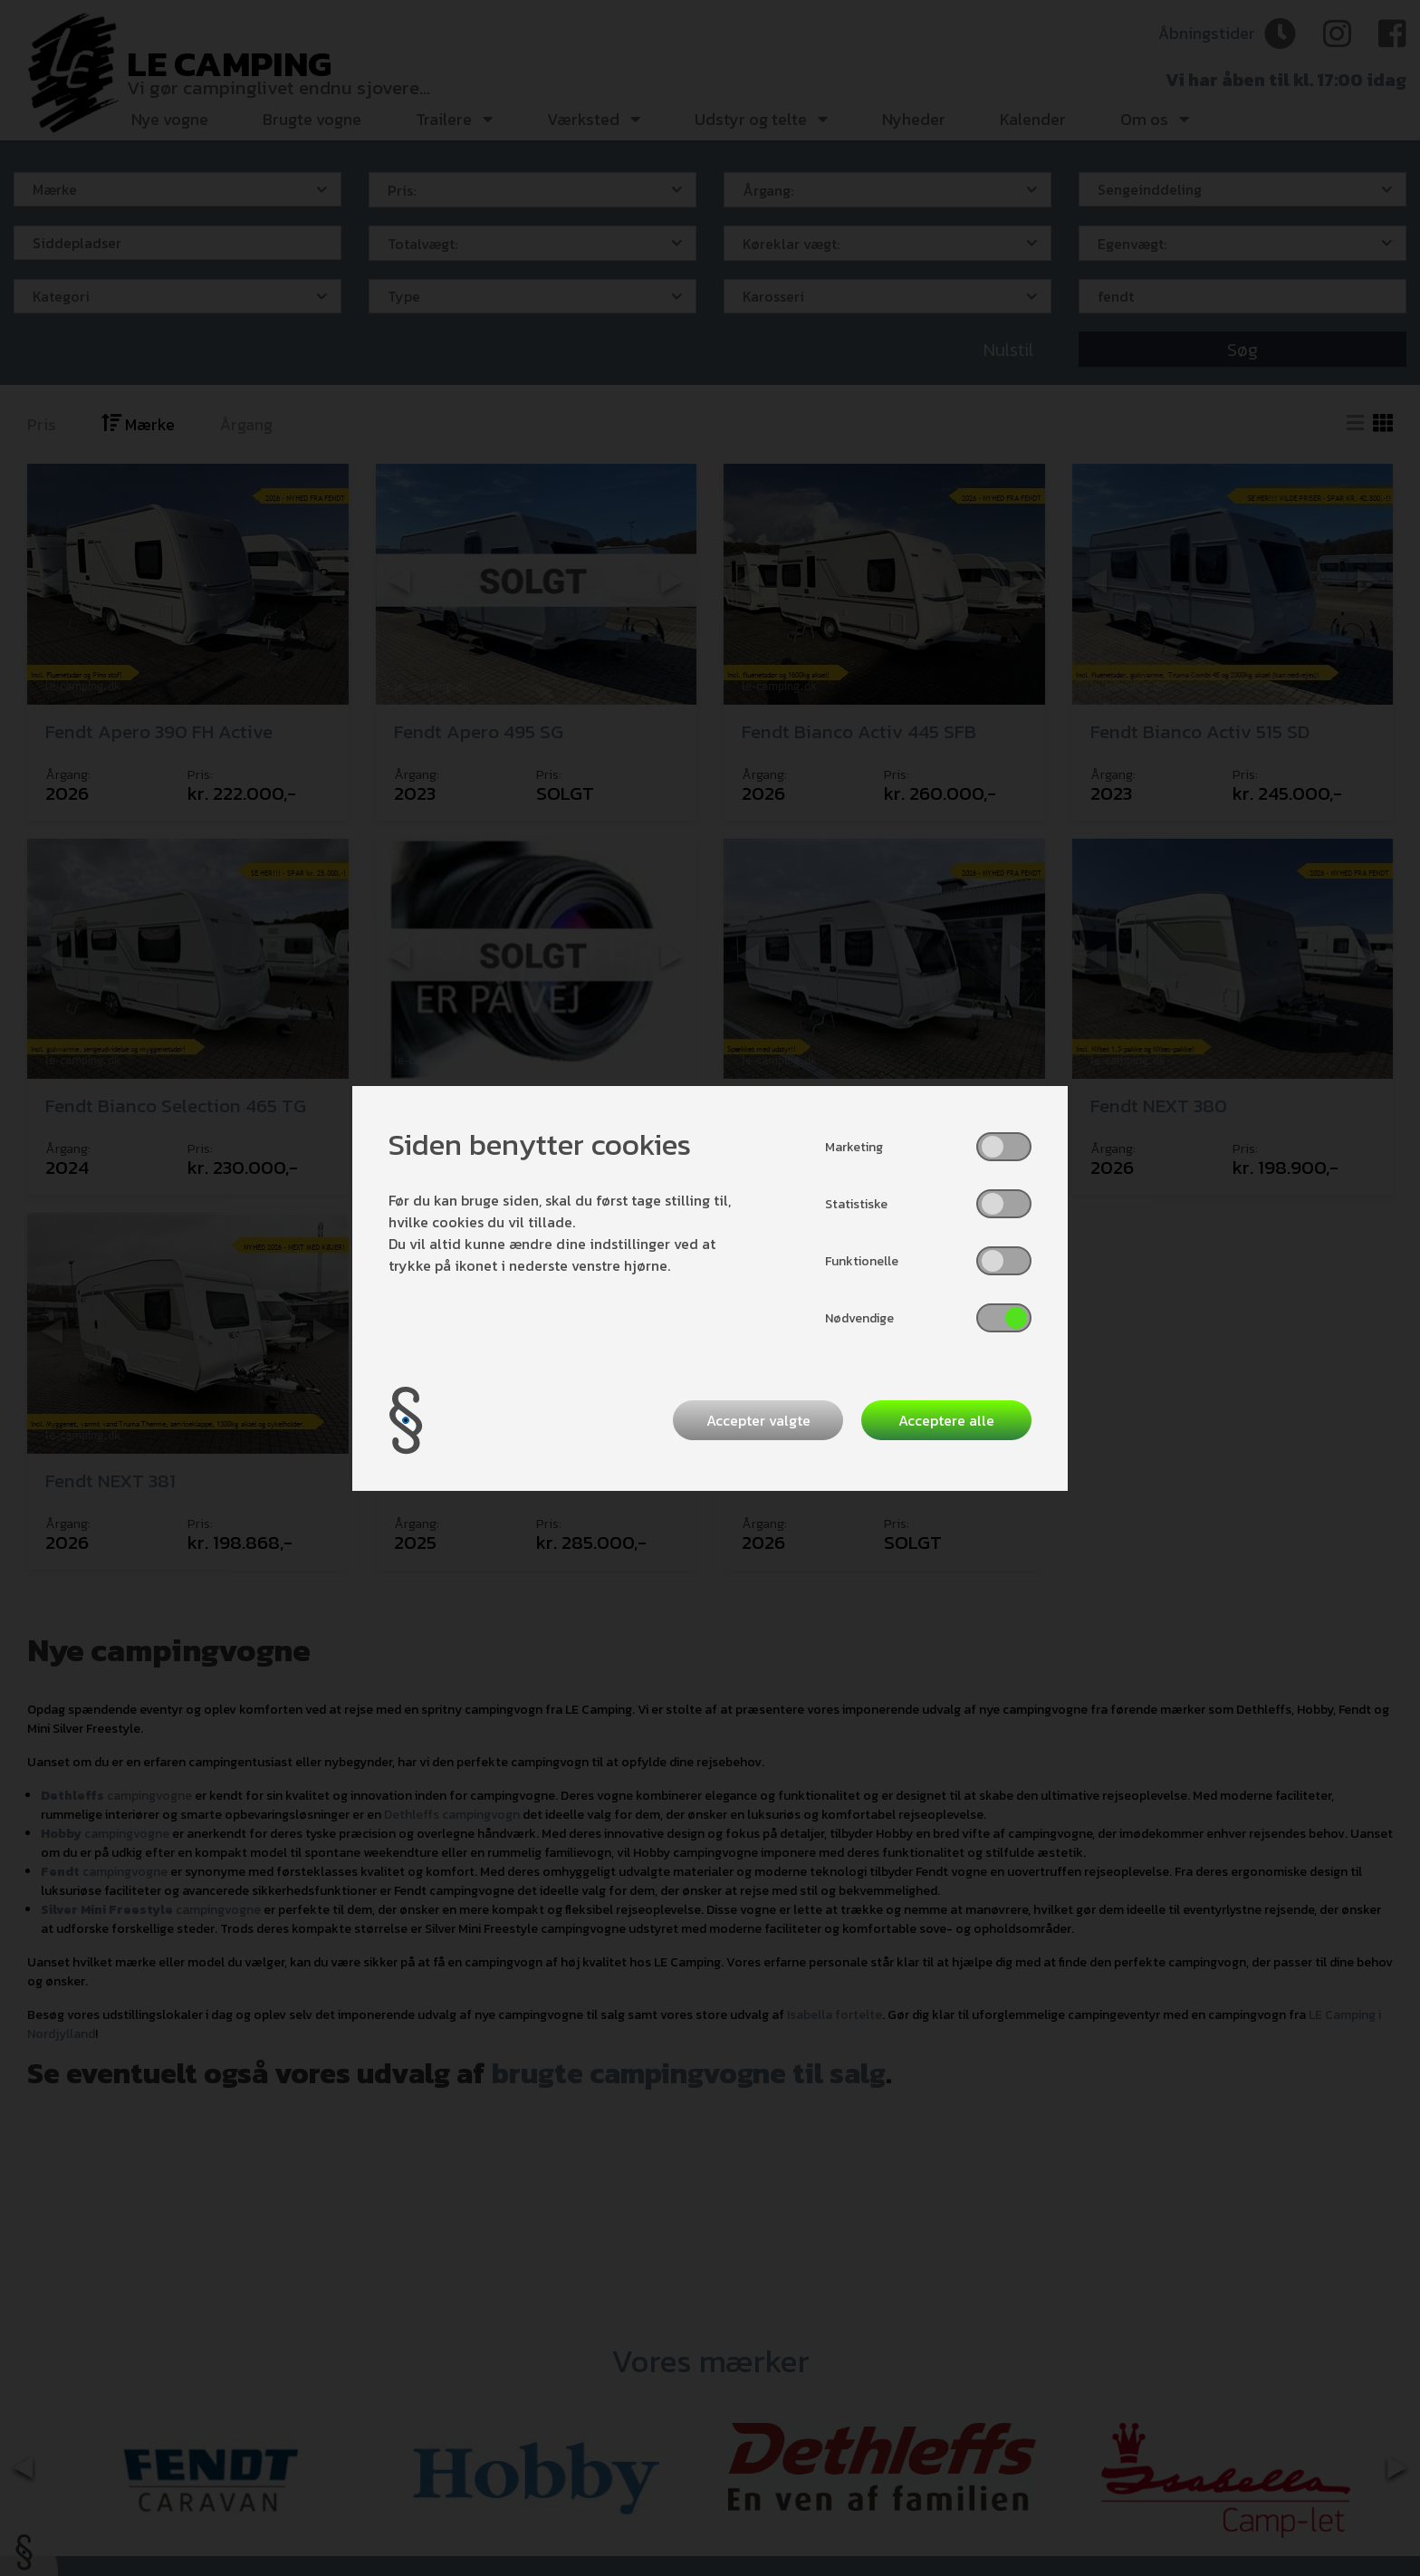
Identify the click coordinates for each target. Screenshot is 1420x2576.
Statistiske (856, 1204)
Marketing (854, 1147)
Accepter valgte (758, 1420)
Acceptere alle (946, 1420)
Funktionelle (861, 1261)
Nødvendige (859, 1318)
